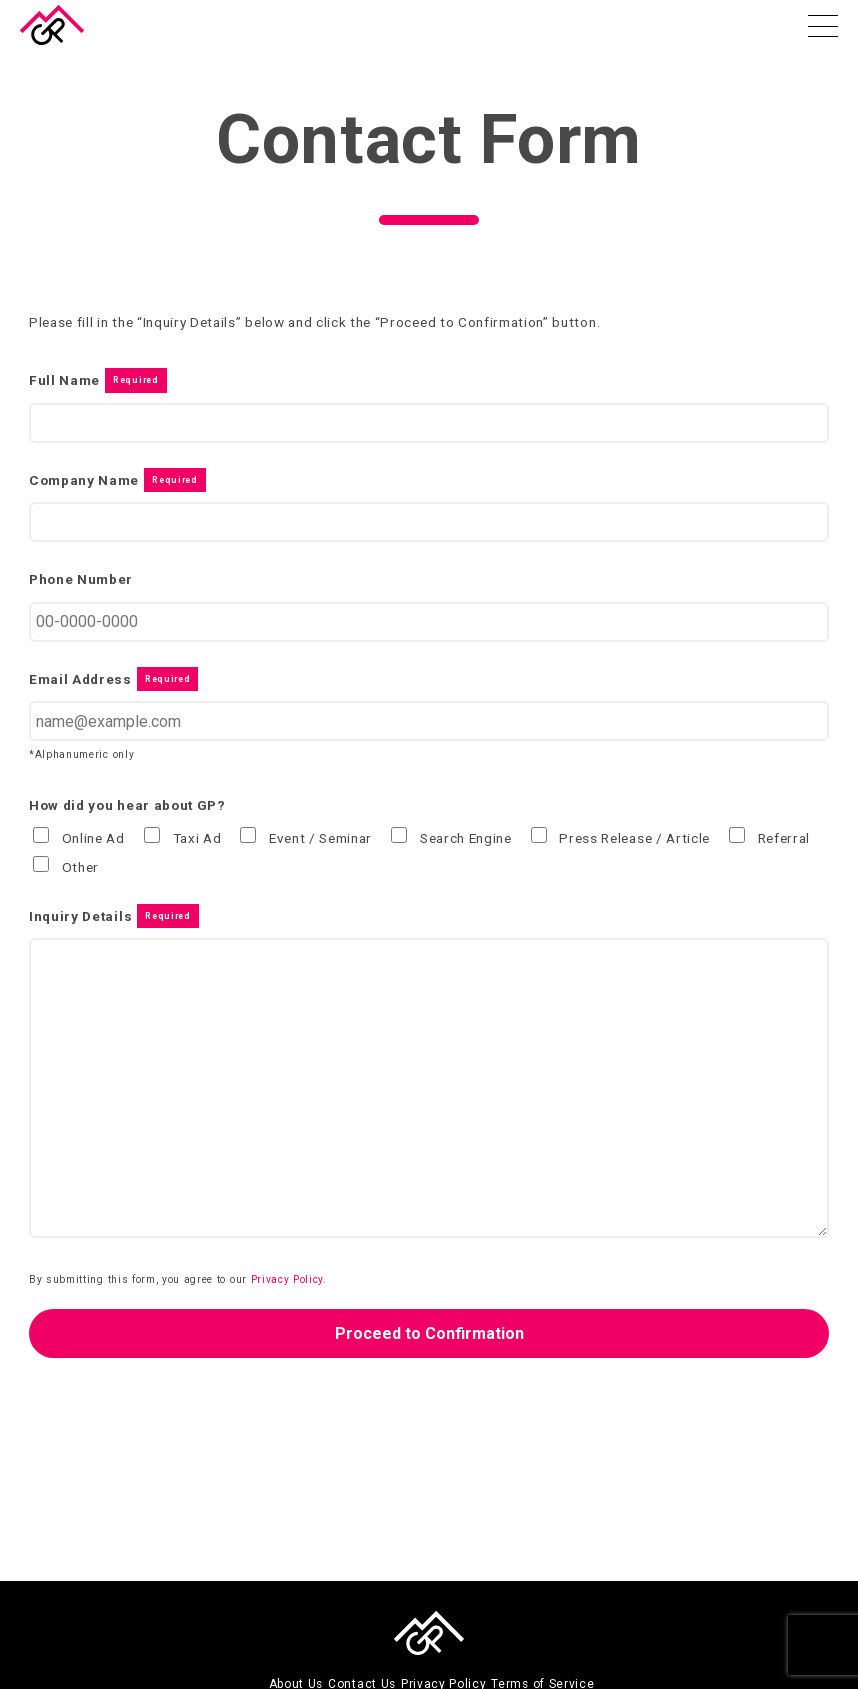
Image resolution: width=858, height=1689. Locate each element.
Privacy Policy (287, 1279)
